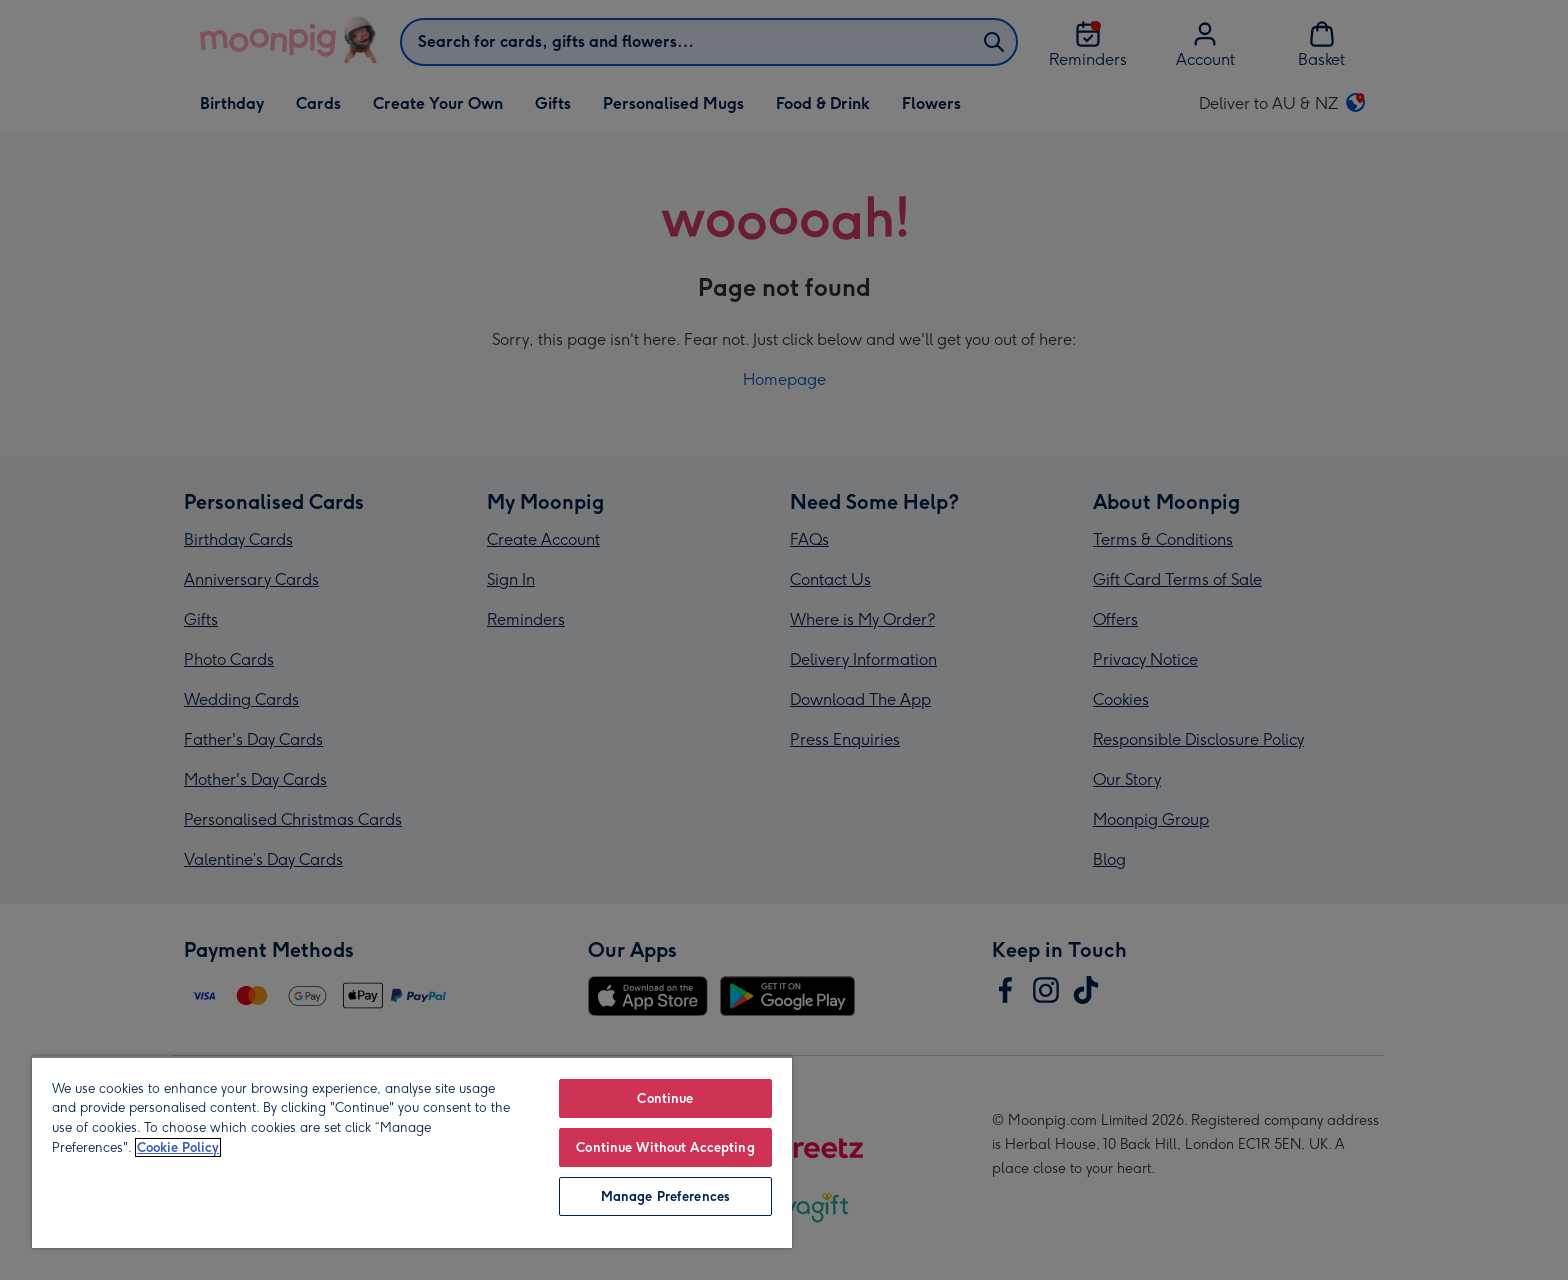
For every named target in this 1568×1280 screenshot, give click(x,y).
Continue (665, 1098)
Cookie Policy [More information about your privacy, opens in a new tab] (178, 1147)
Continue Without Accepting (665, 1147)
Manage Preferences (665, 1196)
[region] (412, 1152)
